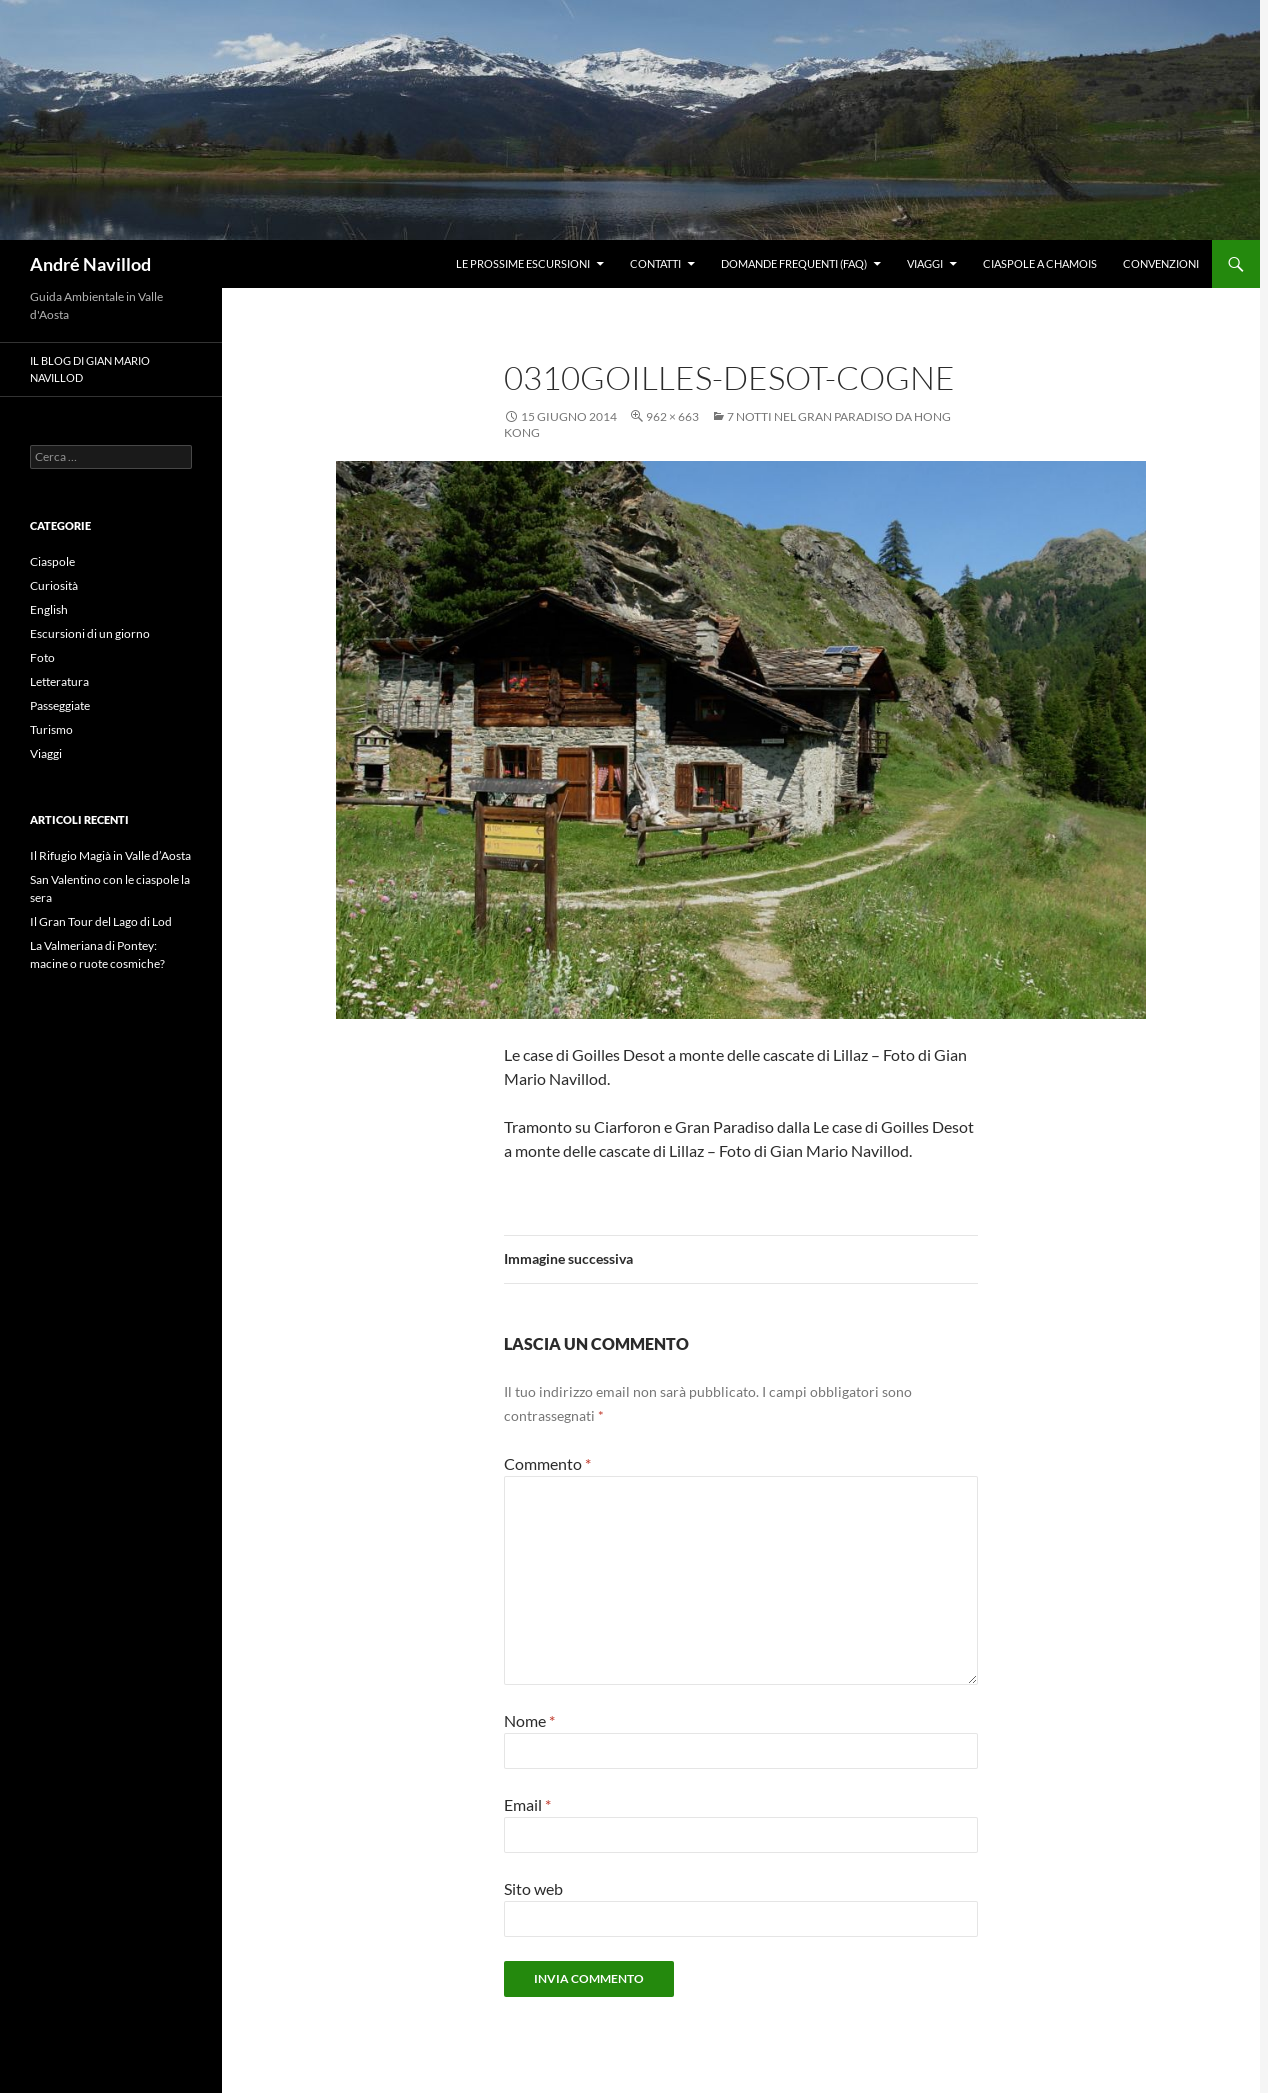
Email (527, 1804)
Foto (42, 657)
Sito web (533, 1888)
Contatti (655, 263)
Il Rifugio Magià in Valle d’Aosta (110, 855)
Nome (529, 1720)
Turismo (51, 729)
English (49, 609)
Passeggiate (60, 705)
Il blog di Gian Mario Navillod (90, 369)
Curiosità (54, 585)
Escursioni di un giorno (90, 633)
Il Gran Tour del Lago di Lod (101, 921)
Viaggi (925, 263)
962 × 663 (672, 416)
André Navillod (90, 264)
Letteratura (59, 681)
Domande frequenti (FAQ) (794, 263)
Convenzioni (1161, 263)
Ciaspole (52, 561)
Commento (547, 1463)
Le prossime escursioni (523, 263)
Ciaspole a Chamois (1040, 263)
